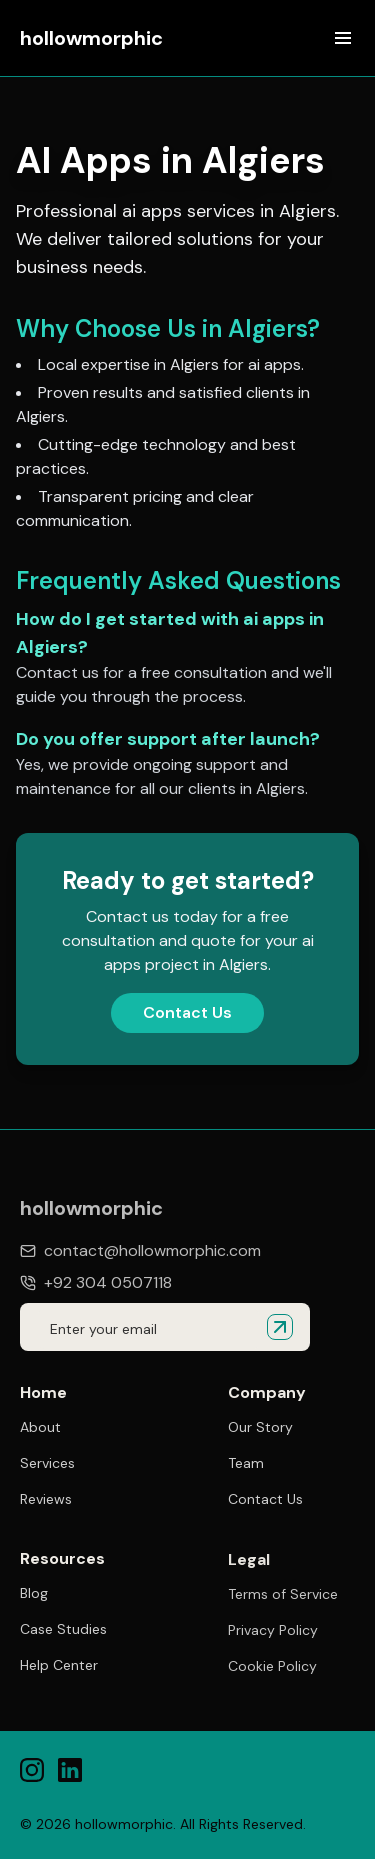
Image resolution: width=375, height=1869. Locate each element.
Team (246, 1463)
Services (47, 1463)
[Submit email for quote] (280, 1327)
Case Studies (63, 1630)
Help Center (59, 1666)
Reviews (46, 1499)
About (40, 1427)
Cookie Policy (272, 1668)
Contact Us (187, 1012)
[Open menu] (343, 38)
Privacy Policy (273, 1632)
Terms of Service (283, 1596)
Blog (34, 1594)
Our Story (260, 1427)
